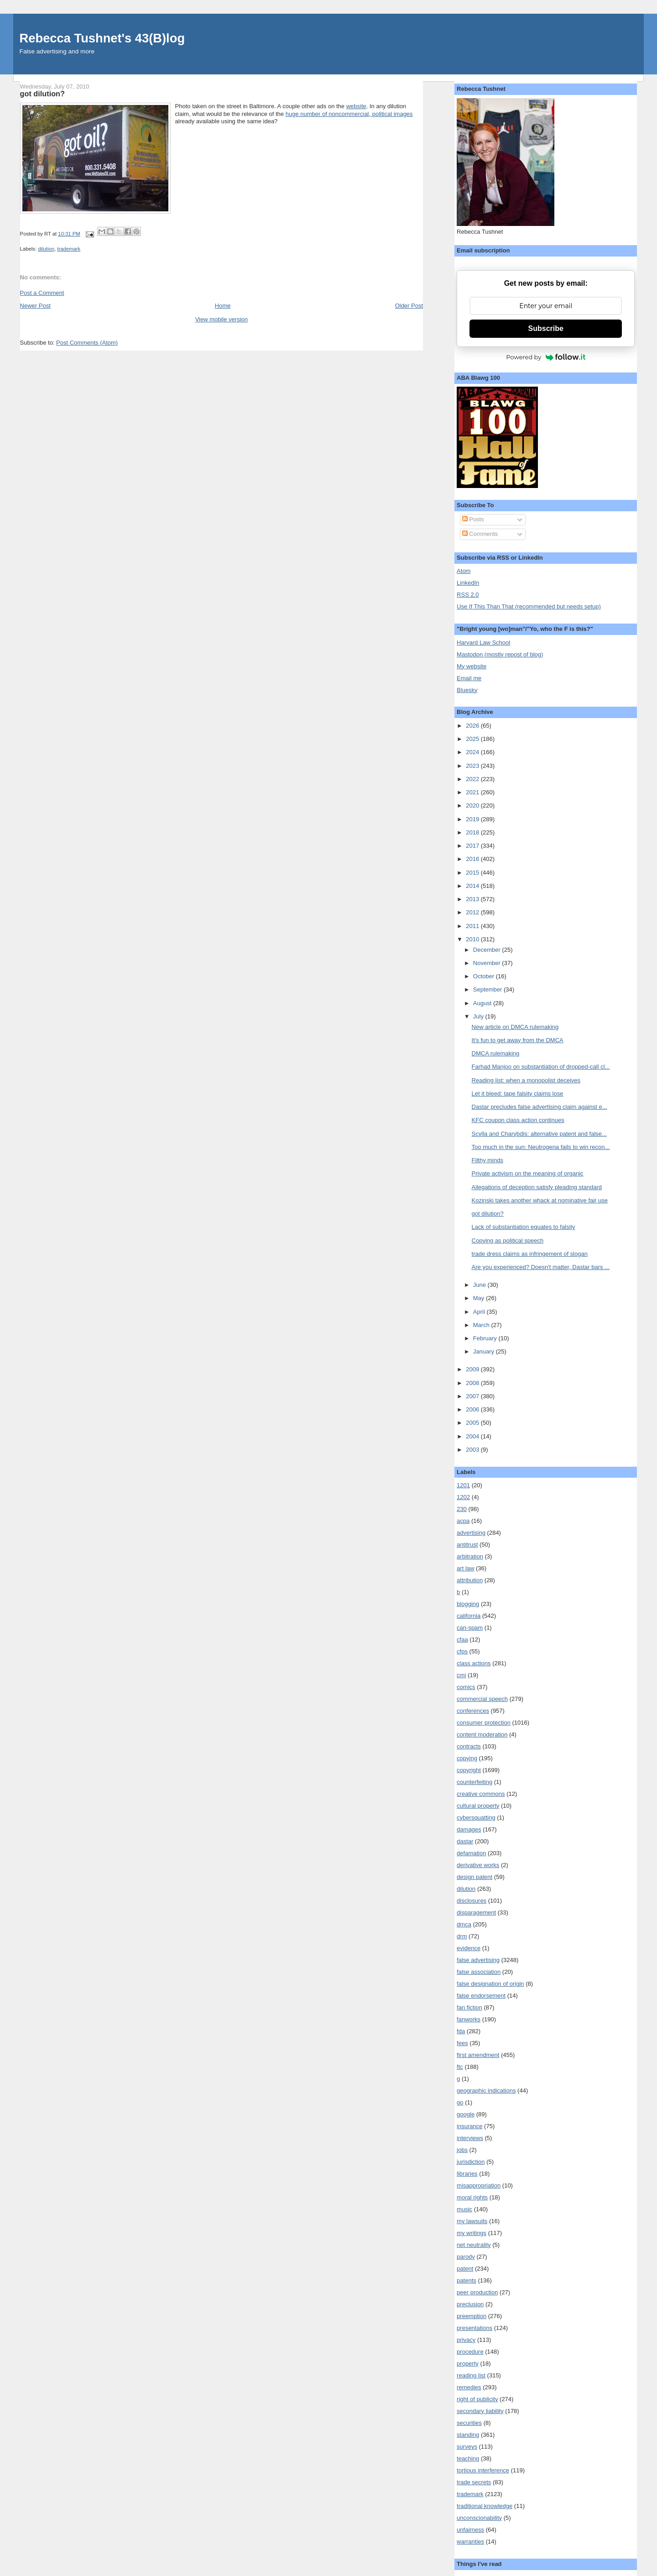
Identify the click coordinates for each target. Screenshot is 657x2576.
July (479, 1016)
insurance (469, 2126)
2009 (473, 1369)
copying (467, 1758)
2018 (473, 832)
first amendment (478, 2054)
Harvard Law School (483, 642)
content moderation (482, 1734)
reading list (471, 2375)
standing (468, 2434)
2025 (473, 738)
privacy (466, 2339)
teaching (468, 2458)
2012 (473, 912)
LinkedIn (468, 582)
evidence (468, 1948)
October (484, 976)
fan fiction (469, 2007)
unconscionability (479, 2517)
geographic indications (486, 2090)
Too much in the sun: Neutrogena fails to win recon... (541, 1147)
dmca (464, 1924)
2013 (473, 899)
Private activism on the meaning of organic (528, 1173)
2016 (473, 858)
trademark (68, 249)
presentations (474, 2327)
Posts (473, 519)
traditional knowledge (484, 2506)
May (479, 1298)
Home (223, 305)
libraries (467, 2173)
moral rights (472, 2197)
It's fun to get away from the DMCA (517, 1040)
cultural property (478, 1805)
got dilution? (488, 1213)
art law (465, 1568)
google (465, 2114)
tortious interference (483, 2470)
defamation (471, 1853)
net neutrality (473, 2244)
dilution (46, 249)
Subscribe (545, 328)
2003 (473, 1449)
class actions (473, 1663)
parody (466, 2256)
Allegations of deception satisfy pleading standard (537, 1187)
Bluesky (467, 690)
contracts (469, 1746)
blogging (468, 1603)
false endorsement (481, 1995)
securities (469, 2422)
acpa (463, 1520)
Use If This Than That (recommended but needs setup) (529, 606)
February (486, 1338)
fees (462, 2043)
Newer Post (35, 305)
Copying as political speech (508, 1240)
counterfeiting (474, 1782)
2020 (473, 805)
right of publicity (477, 2399)
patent (465, 2268)
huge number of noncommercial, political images (349, 113)
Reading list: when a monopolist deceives (526, 1080)
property (468, 2363)
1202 (463, 1497)
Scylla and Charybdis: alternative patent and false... (539, 1133)
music (464, 2209)
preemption (471, 2316)
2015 (473, 872)
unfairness (470, 2529)
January (484, 1351)
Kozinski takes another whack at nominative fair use (540, 1200)
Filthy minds (487, 1160)
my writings (471, 2233)
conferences (473, 1710)
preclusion (470, 2304)
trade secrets (474, 2482)
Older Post (409, 305)
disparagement (476, 1912)
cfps (462, 1651)
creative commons (481, 1793)
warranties (470, 2541)
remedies (469, 2387)
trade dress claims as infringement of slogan (530, 1253)
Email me (469, 678)
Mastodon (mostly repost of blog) (500, 654)
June (480, 1284)
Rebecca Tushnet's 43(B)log (102, 38)
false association (479, 1971)
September (488, 989)
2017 (473, 845)
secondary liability (480, 2411)
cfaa (462, 1639)
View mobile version (221, 319)
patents (466, 2280)
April (480, 1311)
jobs (462, 2149)
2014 (473, 885)
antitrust (467, 1544)
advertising (471, 1532)
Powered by (545, 357)
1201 (463, 1485)
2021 (473, 792)
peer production (477, 2292)
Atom (463, 570)
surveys (467, 2446)
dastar (465, 1841)
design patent (474, 1876)
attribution (470, 1580)
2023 (473, 765)
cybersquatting (476, 1817)
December (487, 949)
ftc (460, 2066)
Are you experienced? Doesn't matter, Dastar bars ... (541, 1267)
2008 (473, 1383)
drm (462, 1936)
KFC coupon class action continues (518, 1120)
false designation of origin (490, 1983)
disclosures (471, 1900)
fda (461, 2031)
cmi (461, 1675)
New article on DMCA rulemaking (515, 1026)
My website (471, 666)
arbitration (470, 1556)
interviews (470, 2138)
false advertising (478, 1960)
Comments (480, 533)
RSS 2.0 (468, 594)
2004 (473, 1436)
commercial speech (482, 1698)
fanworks (468, 2019)
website (356, 106)
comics (466, 1687)
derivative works (478, 1865)
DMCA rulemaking (496, 1053)
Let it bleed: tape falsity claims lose (517, 1093)
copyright (469, 1770)
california (468, 1615)
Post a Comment (42, 292)
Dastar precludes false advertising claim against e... (539, 1106)
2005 (473, 1422)
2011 (473, 926)
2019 (473, 819)
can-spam (470, 1627)
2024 (473, 752)
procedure (470, 2351)
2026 (473, 725)
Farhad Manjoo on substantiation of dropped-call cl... (541, 1066)
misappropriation (479, 2185)
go (460, 2102)
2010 (473, 939)
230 (462, 1509)
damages (469, 1829)
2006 (473, 1409)
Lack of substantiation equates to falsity (523, 1226)
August (483, 1003)
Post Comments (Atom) (87, 342)
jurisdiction (471, 2161)
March (482, 1325)
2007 (473, 1396)
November (487, 963)
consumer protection (484, 1722)
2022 (473, 779)
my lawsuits (472, 2221)
